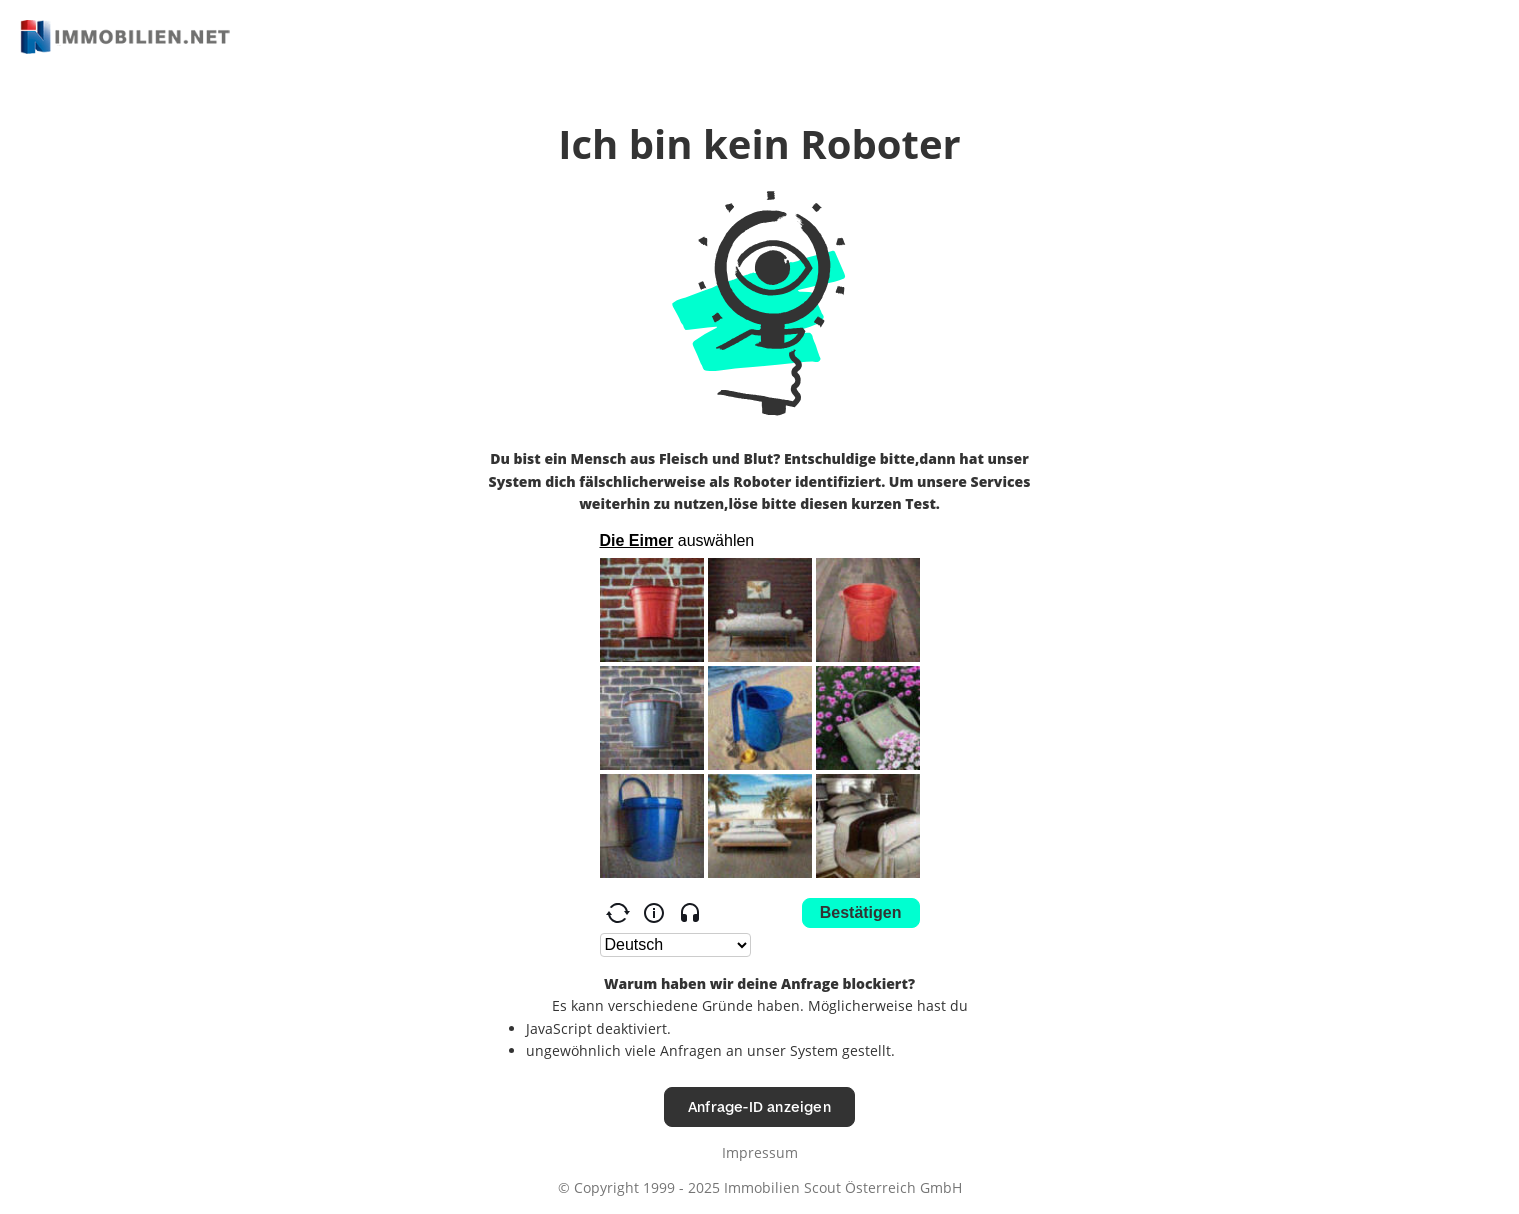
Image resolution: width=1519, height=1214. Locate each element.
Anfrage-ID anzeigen (759, 1106)
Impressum (760, 1152)
